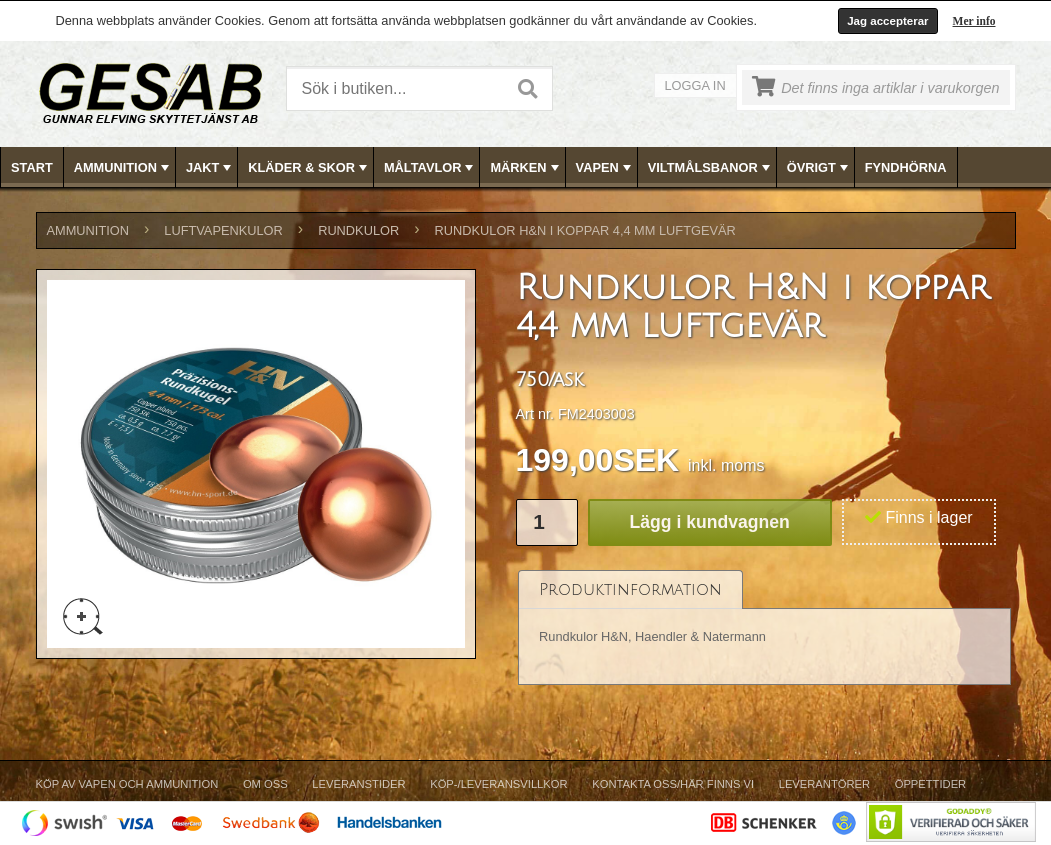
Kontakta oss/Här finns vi (673, 784)
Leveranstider (358, 784)
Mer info (974, 21)
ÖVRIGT (819, 168)
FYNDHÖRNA (906, 167)
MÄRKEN (526, 168)
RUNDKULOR (358, 230)
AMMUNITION (123, 168)
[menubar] (526, 167)
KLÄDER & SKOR (309, 168)
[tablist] (765, 628)
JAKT (210, 168)
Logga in (695, 85)
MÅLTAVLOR (430, 168)
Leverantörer (824, 784)
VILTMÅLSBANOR (711, 168)
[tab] (630, 589)
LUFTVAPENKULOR (223, 230)
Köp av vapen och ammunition (127, 784)
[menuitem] (32, 167)
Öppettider (930, 784)
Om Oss (265, 784)
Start (32, 167)
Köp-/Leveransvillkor (498, 784)
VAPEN (605, 168)
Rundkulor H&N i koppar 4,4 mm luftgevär (585, 230)
